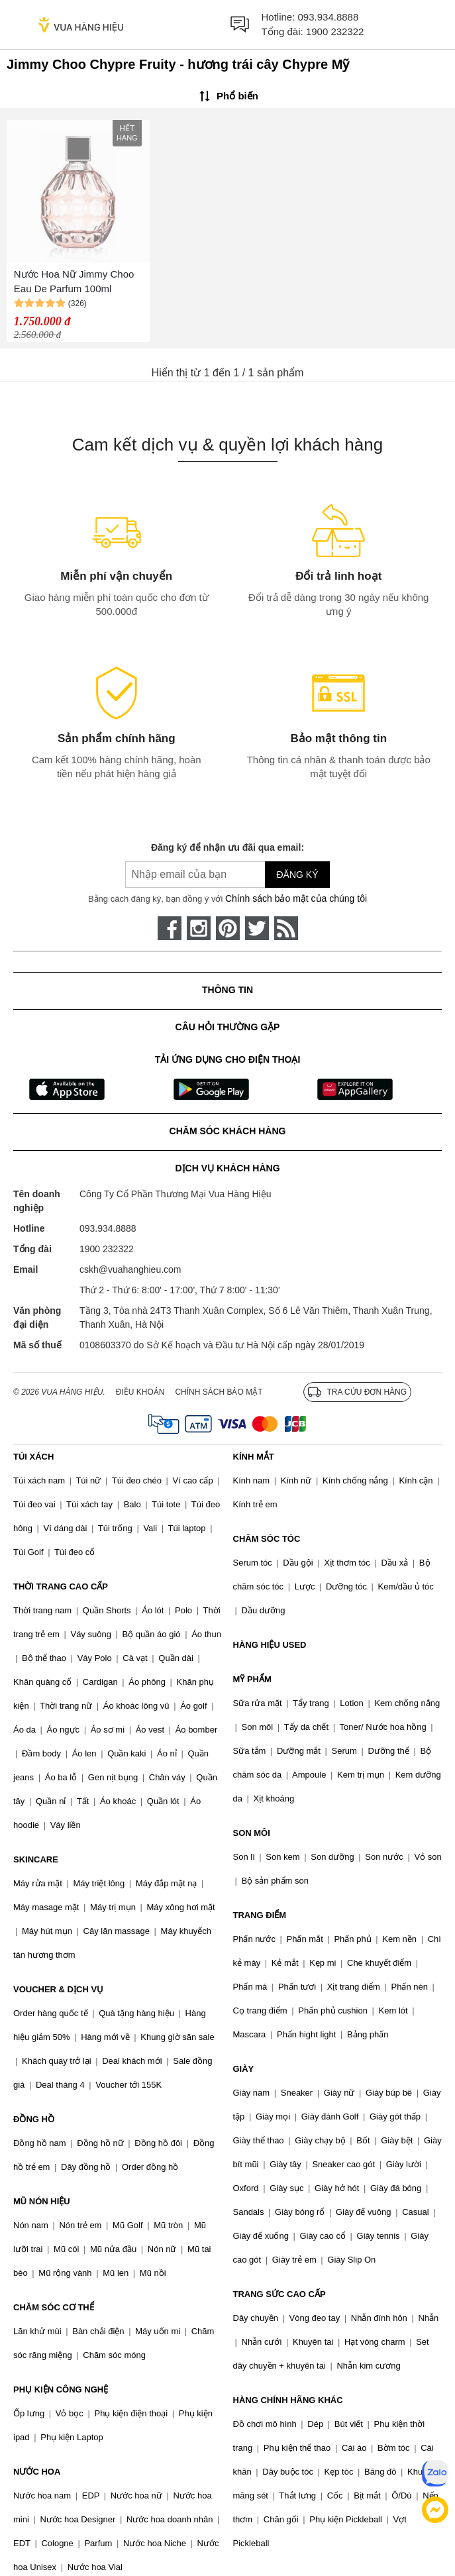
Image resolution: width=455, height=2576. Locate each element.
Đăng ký (297, 874)
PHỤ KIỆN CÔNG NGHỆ (60, 2389)
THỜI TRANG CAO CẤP (60, 1586)
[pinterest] (228, 928)
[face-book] (169, 928)
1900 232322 (335, 31)
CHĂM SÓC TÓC (267, 1539)
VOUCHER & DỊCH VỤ (58, 1989)
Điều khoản (140, 1392)
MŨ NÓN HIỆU (41, 2201)
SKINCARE (35, 1859)
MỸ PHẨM (252, 1679)
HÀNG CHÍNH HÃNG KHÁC (288, 2400)
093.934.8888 (328, 17)
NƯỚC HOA (36, 2472)
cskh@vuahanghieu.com (130, 1269)
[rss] (286, 928)
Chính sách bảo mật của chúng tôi (296, 898)
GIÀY (243, 2069)
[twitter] (257, 928)
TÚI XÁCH (33, 1457)
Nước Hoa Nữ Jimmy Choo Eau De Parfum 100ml (74, 281)
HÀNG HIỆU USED (270, 1645)
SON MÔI (251, 1833)
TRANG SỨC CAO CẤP (279, 2294)
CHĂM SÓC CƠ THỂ (53, 2307)
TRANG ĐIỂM (260, 1915)
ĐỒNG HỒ (33, 2119)
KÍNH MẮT (253, 1457)
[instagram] (199, 928)
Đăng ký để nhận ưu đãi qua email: (227, 847)
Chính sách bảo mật (218, 1392)
